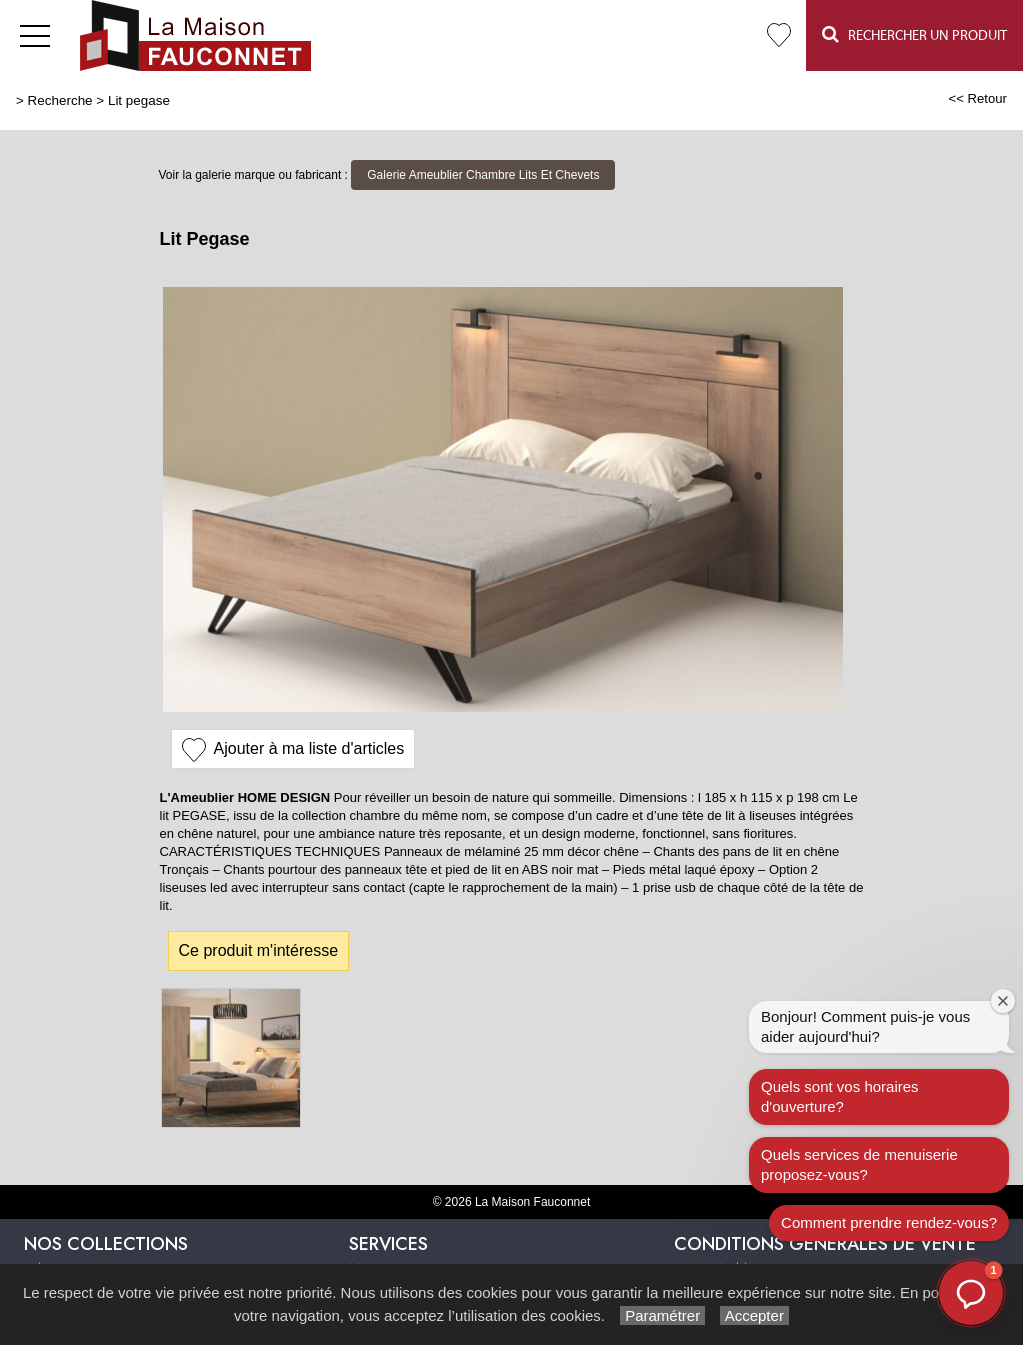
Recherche (60, 100)
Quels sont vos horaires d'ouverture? (840, 1096)
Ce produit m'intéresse (259, 950)
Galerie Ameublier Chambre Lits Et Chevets (483, 175)
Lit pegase (139, 100)
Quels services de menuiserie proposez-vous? (859, 1164)
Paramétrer (662, 1315)
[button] (971, 1293)
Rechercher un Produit (914, 34)
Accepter (754, 1315)
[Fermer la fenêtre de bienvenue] (1003, 1001)
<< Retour (977, 98)
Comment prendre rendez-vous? (889, 1222)
